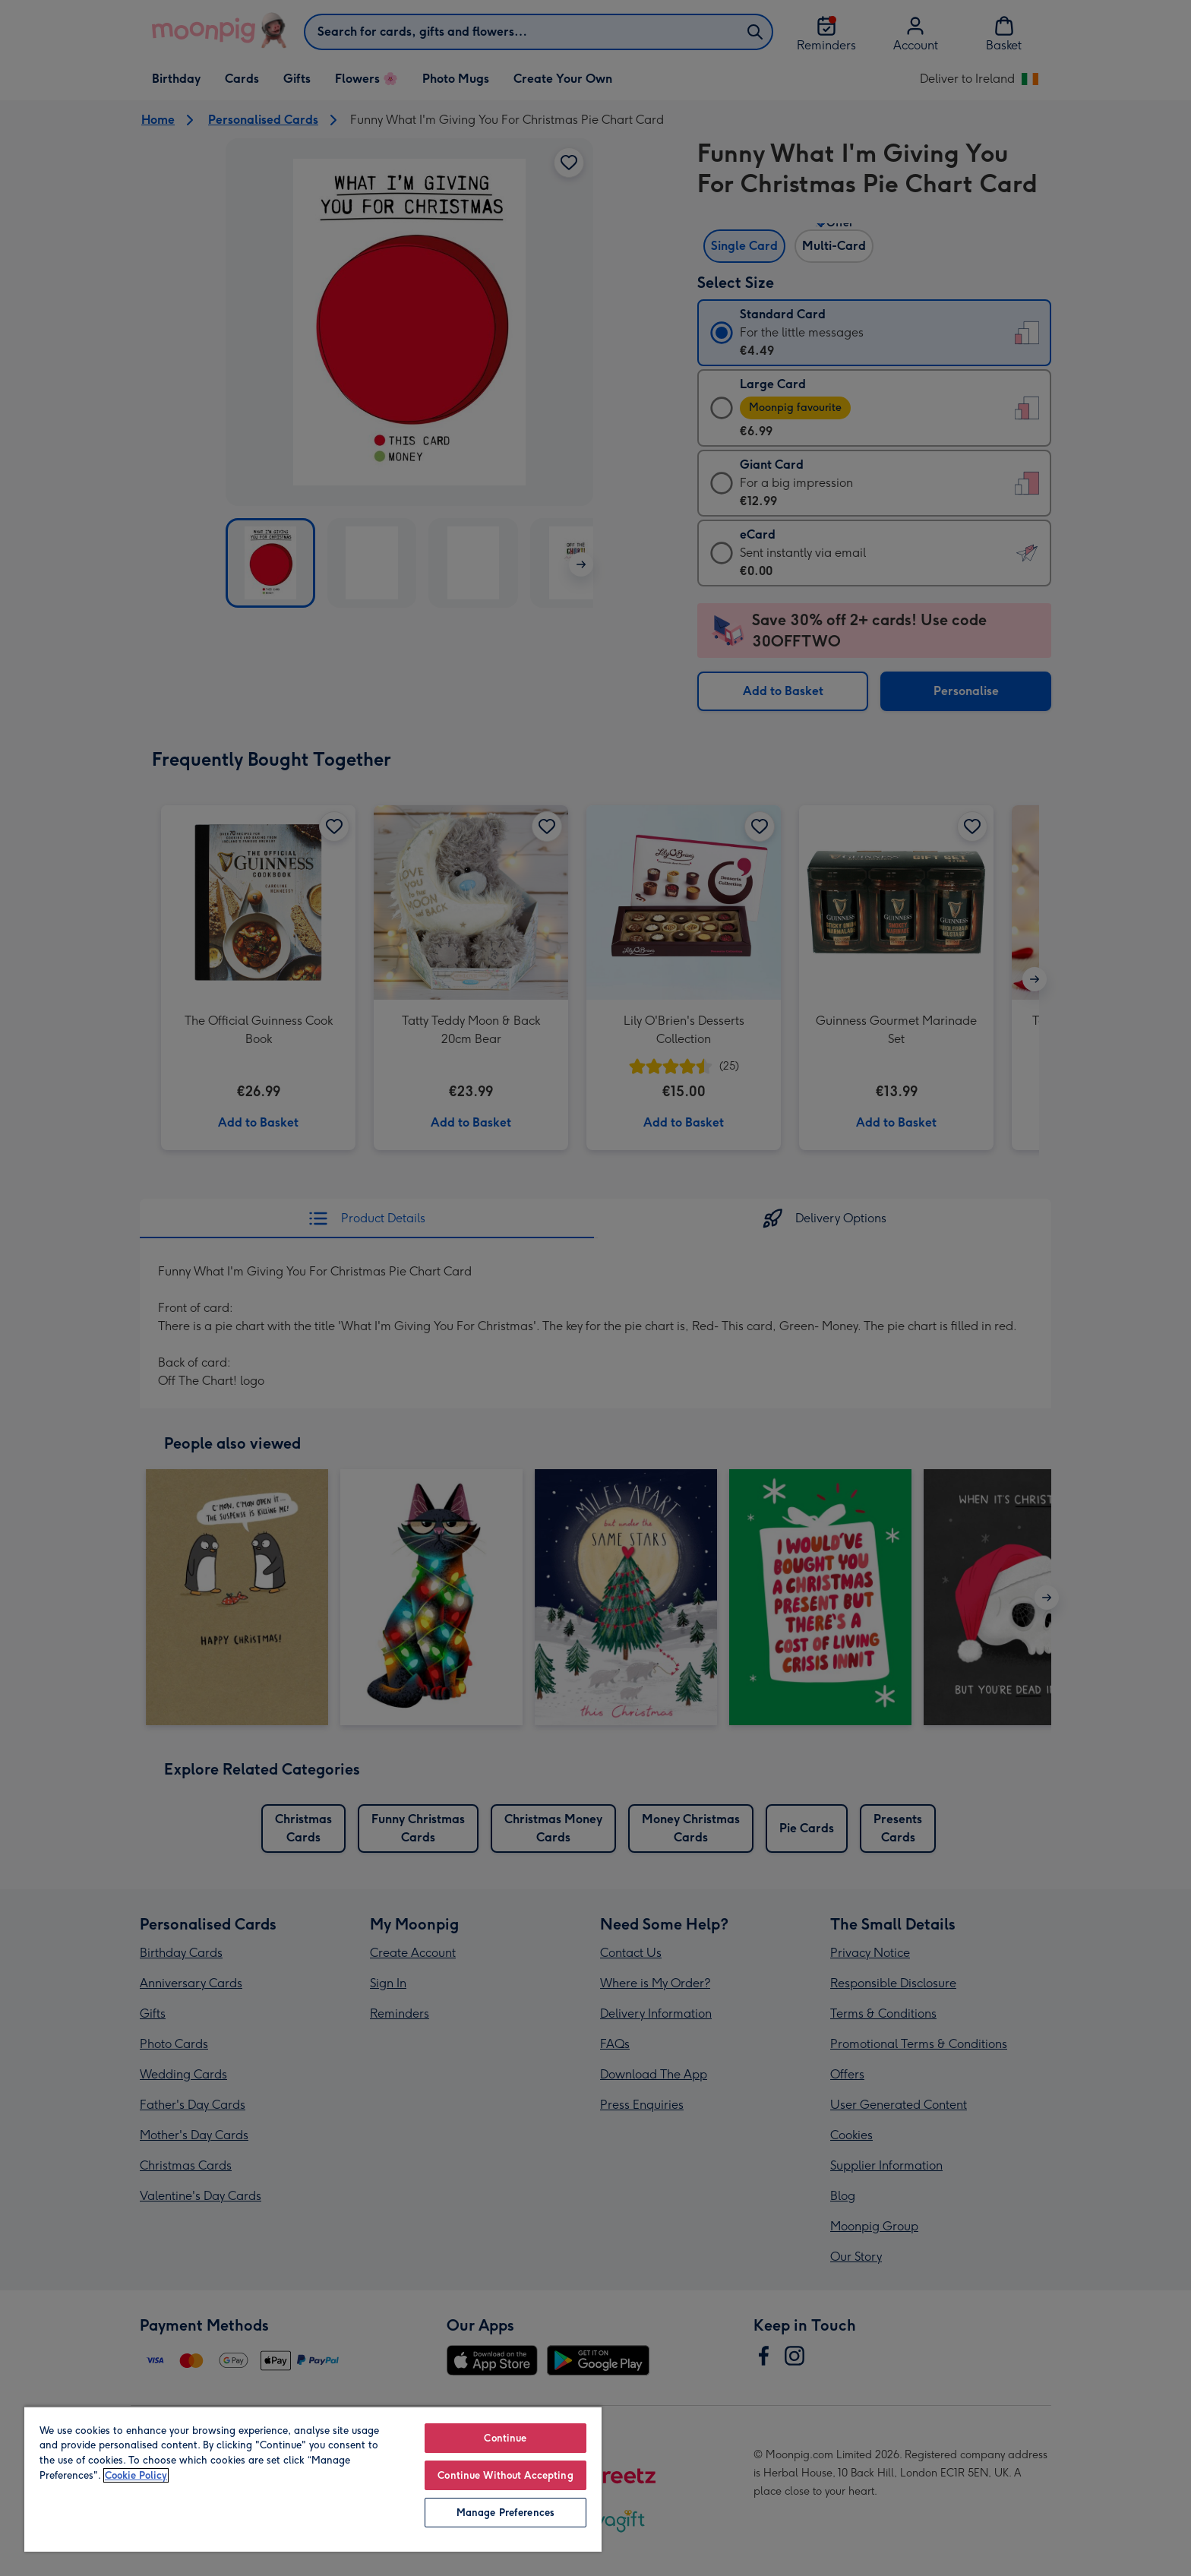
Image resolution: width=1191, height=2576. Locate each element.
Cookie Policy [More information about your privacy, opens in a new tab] (136, 2475)
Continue (505, 2438)
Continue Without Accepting (505, 2475)
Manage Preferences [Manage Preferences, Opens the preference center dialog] (505, 2512)
